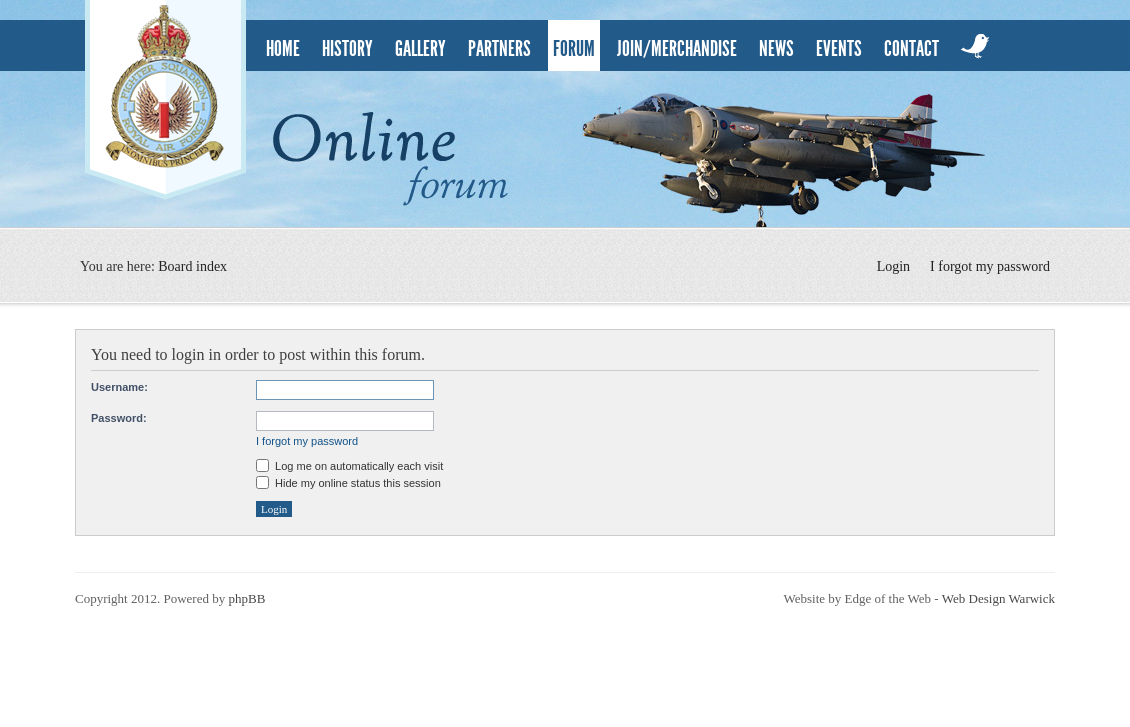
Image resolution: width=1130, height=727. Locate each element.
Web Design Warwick (998, 598)
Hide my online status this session (348, 483)
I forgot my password (990, 266)
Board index (192, 266)
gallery (420, 49)
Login (893, 266)
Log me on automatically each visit (349, 466)
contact (911, 49)
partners (499, 49)
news (776, 49)
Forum (574, 49)
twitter (976, 45)
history (347, 49)
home (283, 49)
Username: (119, 387)
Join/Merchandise (677, 49)
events (839, 49)
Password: (119, 418)
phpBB (246, 598)
